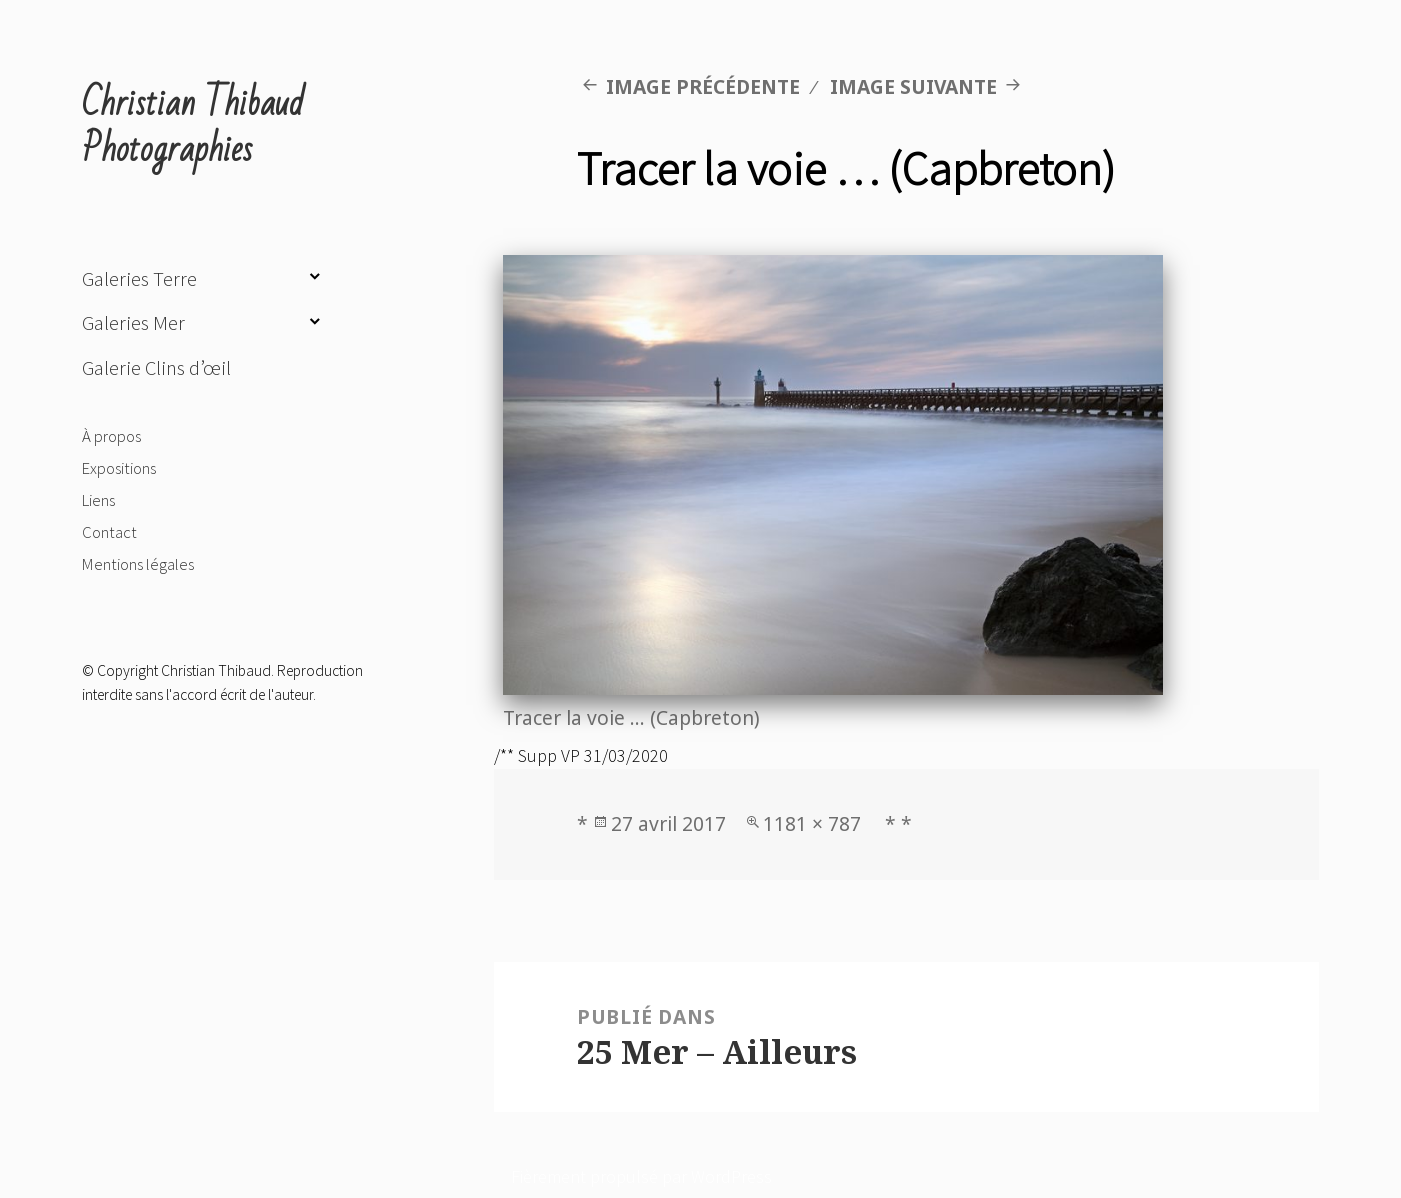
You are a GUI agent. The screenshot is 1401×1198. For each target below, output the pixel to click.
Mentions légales (138, 564)
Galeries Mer (133, 323)
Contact (109, 532)
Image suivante (913, 86)
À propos (111, 436)
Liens (98, 500)
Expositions (119, 468)
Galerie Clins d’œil (156, 368)
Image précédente (703, 86)
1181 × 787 (812, 823)
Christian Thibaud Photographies (193, 127)
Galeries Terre (139, 279)
